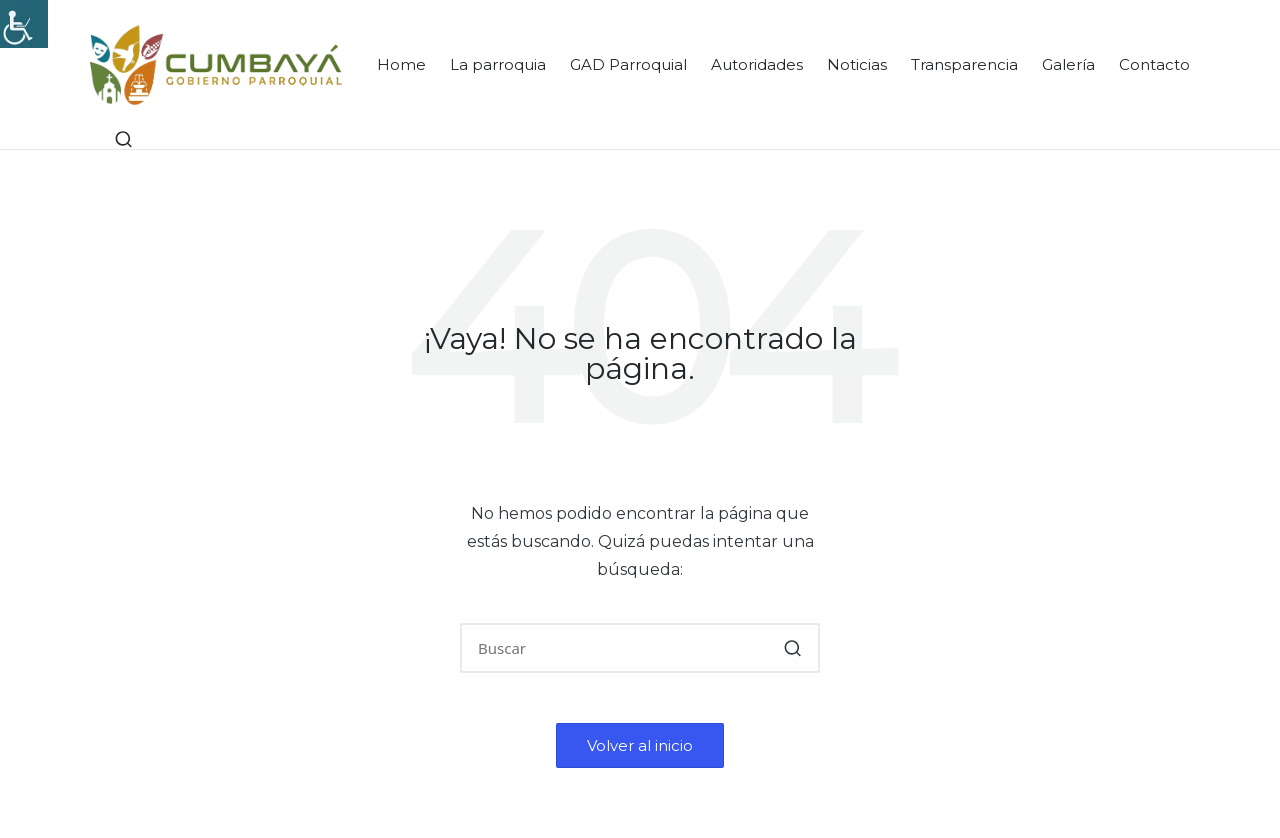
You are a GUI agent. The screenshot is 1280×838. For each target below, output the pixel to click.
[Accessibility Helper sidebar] (24, 24)
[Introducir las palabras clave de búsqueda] (640, 648)
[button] (792, 648)
